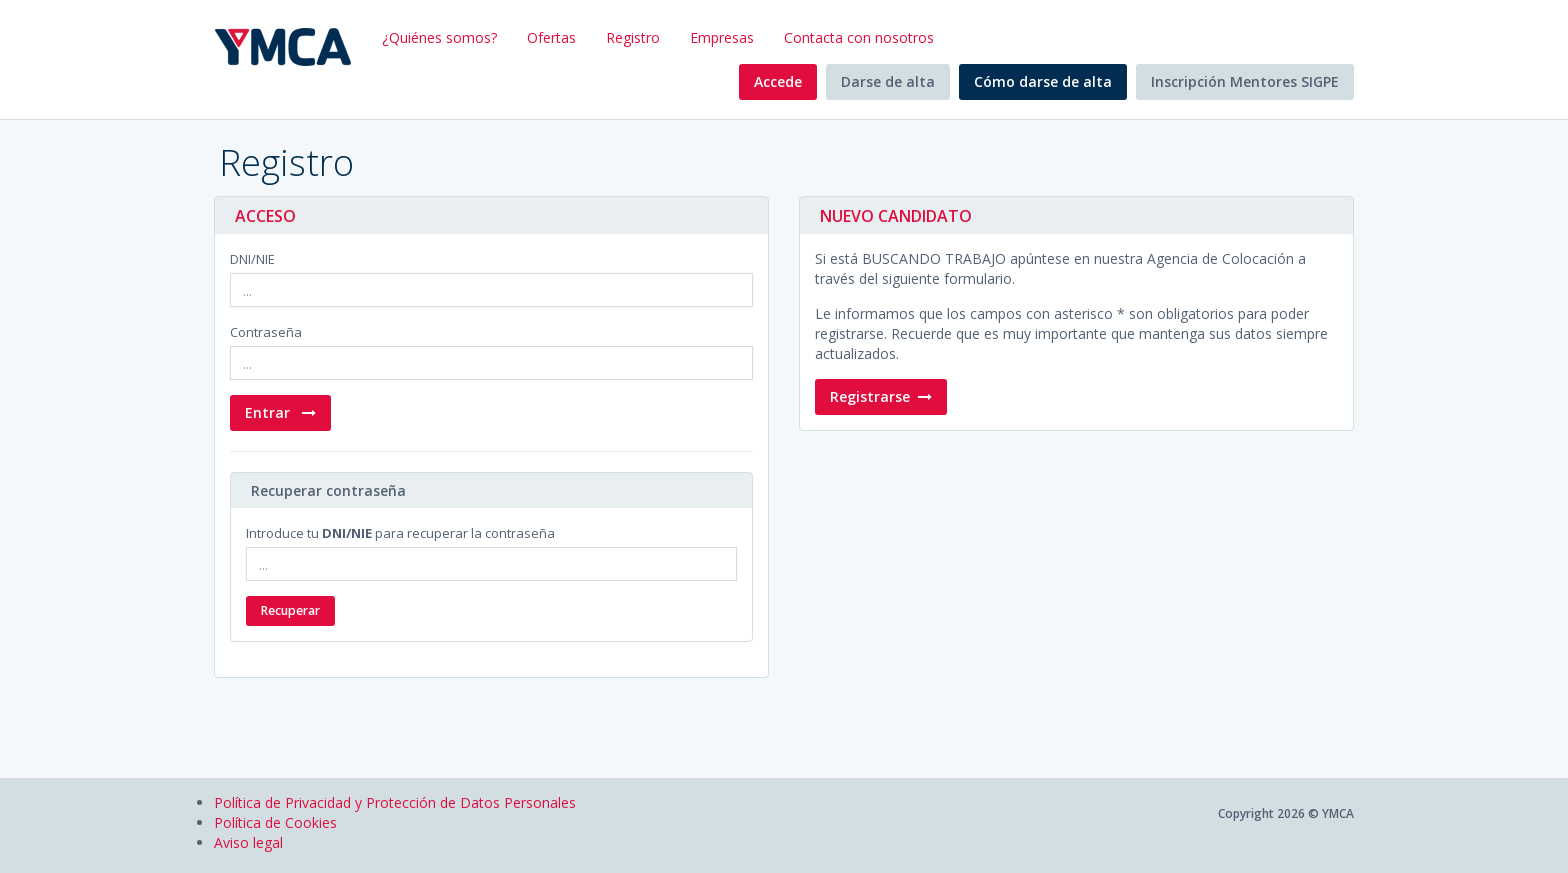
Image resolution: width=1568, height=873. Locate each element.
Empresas (722, 37)
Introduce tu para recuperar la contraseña (400, 533)
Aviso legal (248, 842)
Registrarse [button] (881, 396)
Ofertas (551, 37)
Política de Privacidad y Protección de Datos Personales (395, 802)
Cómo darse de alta (1043, 81)
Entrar (280, 412)
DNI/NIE (252, 259)
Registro (633, 37)
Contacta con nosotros (859, 37)
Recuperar (290, 610)
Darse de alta (888, 81)
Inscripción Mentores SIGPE (1245, 81)
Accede (778, 81)
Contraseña (266, 332)
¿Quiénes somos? (439, 37)
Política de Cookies (275, 822)
